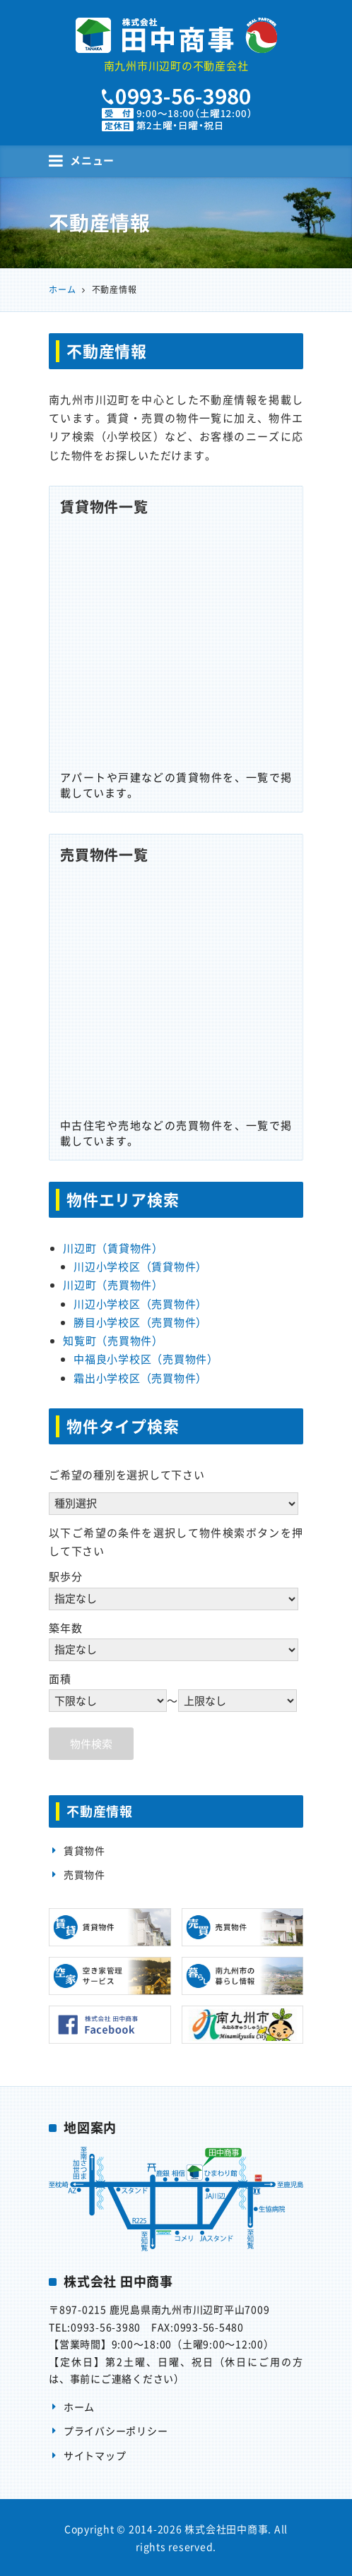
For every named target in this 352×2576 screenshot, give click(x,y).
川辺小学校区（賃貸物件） (140, 1266)
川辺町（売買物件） (113, 1285)
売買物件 (84, 1874)
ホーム (79, 2407)
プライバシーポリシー (116, 2431)
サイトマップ (95, 2455)
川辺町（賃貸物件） (113, 1248)
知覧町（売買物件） (113, 1340)
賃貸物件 (84, 1850)
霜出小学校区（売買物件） (140, 1378)
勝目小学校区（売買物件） (140, 1322)
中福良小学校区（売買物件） (146, 1359)
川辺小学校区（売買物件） (140, 1304)
